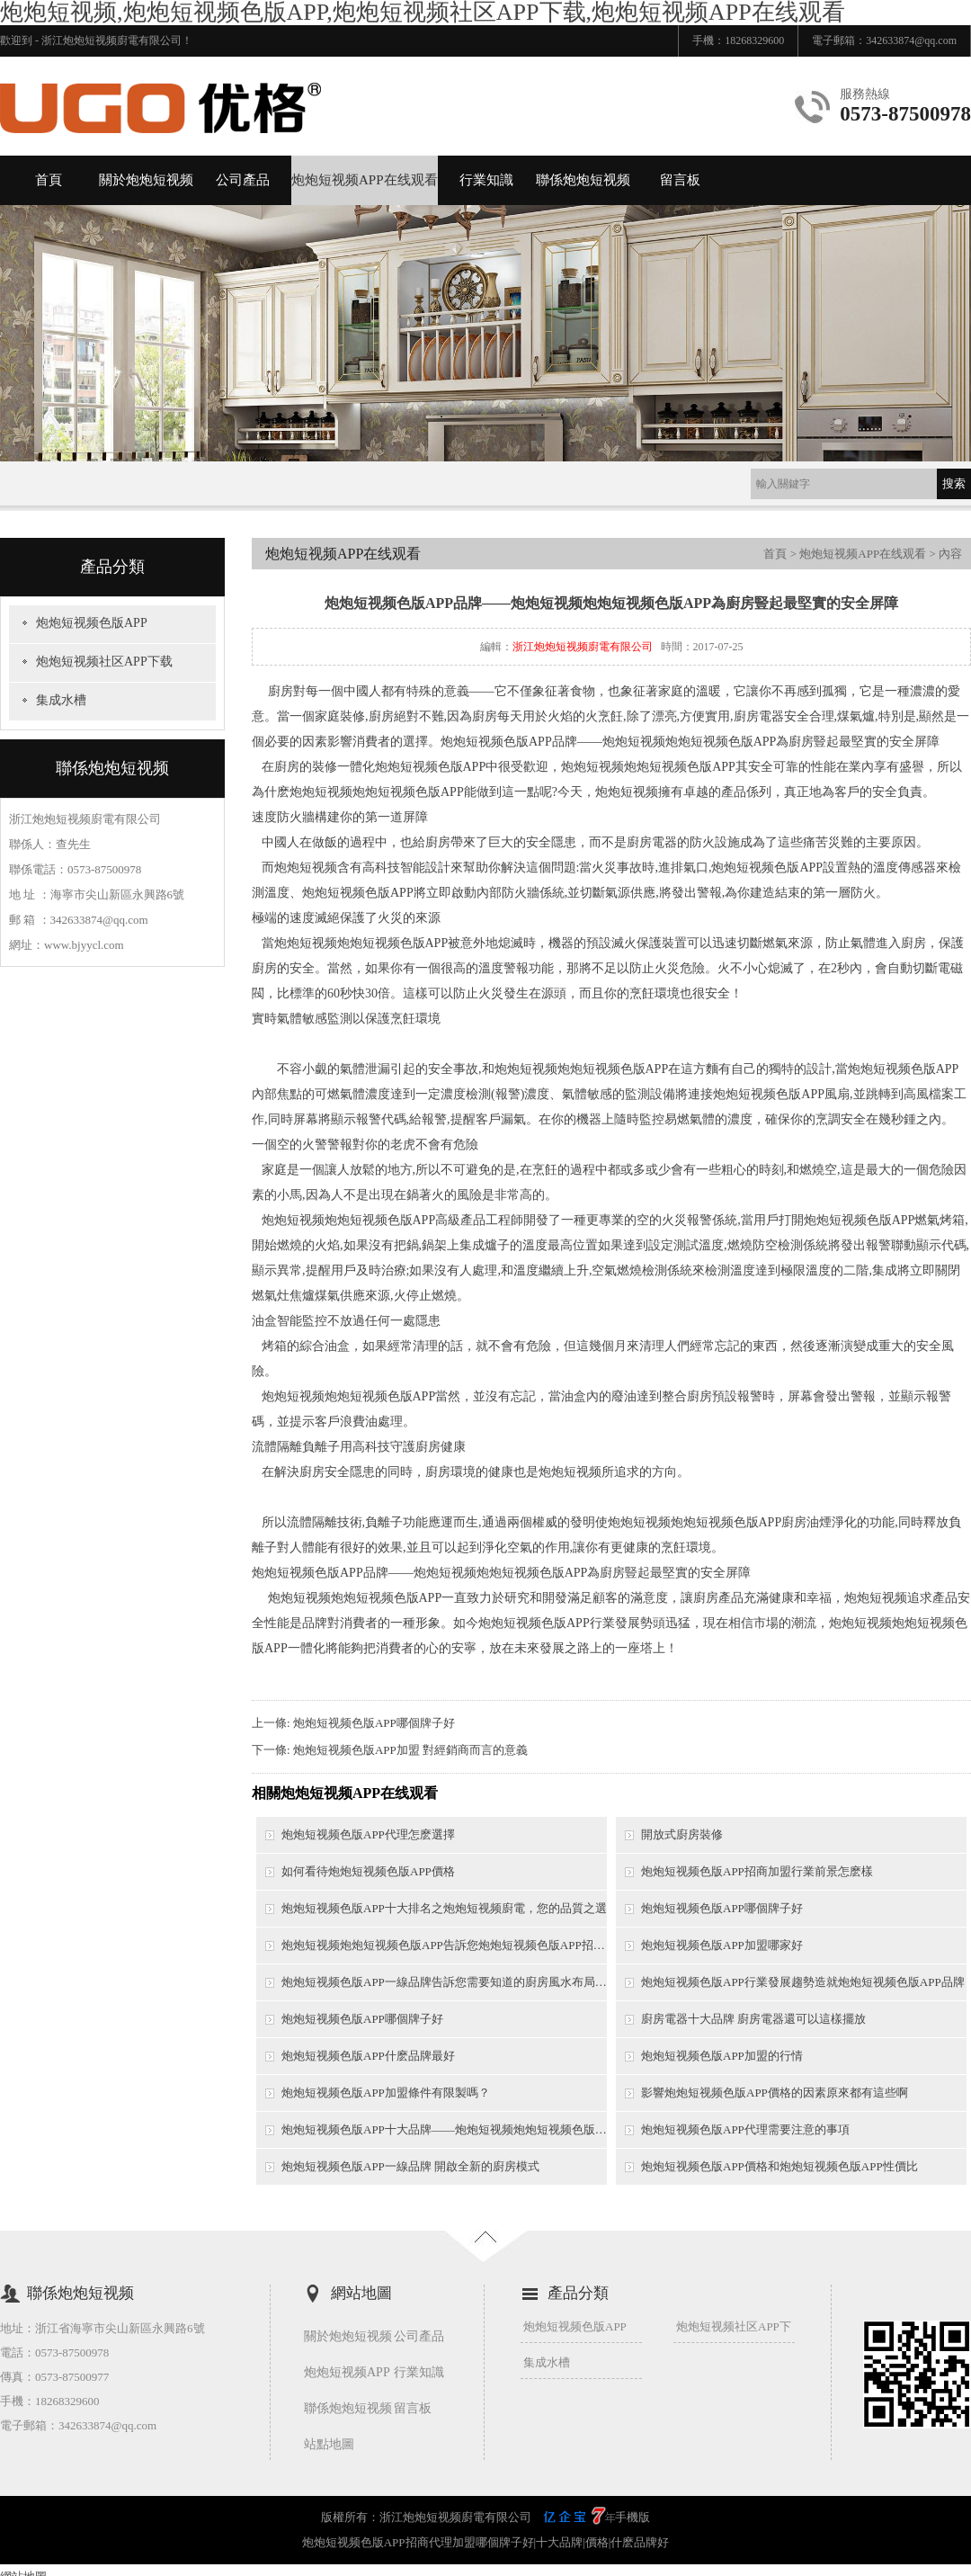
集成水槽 (61, 700)
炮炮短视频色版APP (91, 623)
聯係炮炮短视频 (583, 180)
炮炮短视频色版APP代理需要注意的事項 (745, 2129)
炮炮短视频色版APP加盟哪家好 (722, 1945)
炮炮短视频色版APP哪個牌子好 (374, 1723)
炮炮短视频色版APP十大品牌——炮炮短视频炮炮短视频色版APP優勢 (444, 2129)
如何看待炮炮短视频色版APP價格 (368, 1871)
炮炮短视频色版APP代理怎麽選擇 (368, 1834)
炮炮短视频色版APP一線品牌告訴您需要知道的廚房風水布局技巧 (444, 1982)
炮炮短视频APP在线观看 (364, 180)
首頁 (48, 180)
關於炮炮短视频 (146, 180)
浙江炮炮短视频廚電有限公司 (582, 646)
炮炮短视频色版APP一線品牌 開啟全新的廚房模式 (410, 2166)
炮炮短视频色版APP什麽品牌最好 (368, 2055)
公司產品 (243, 180)
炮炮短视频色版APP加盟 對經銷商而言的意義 (410, 1750)
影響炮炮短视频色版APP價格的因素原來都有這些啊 (774, 2092)
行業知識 (486, 180)
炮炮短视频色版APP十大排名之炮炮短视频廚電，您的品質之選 (444, 1908)
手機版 (632, 2517)
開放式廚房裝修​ (682, 1834)
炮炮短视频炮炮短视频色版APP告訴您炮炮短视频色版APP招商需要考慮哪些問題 (444, 1945)
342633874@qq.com (911, 40)
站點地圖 (329, 2444)
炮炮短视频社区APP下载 (104, 661)
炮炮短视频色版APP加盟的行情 (722, 2055)
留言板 (680, 180)
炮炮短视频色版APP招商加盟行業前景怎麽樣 (757, 1871)
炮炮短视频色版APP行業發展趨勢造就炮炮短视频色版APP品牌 (803, 1982)
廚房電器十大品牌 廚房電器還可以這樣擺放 (753, 2019)
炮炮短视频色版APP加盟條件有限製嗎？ (385, 2092)
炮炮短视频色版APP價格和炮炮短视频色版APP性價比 (779, 2166)
